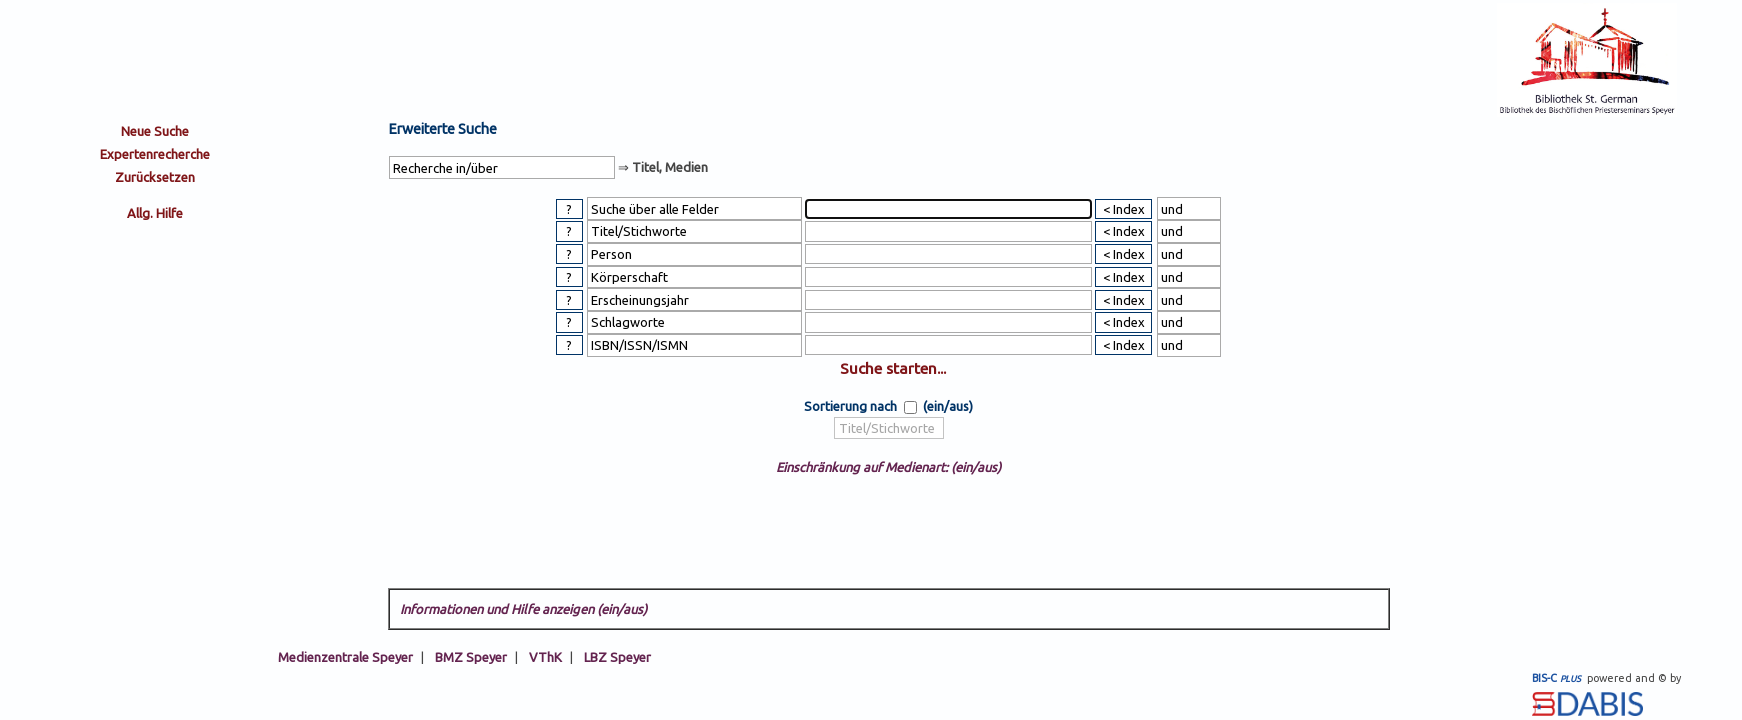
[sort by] (889, 428)
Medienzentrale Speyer (345, 657)
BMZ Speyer (471, 657)
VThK (545, 657)
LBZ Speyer (617, 657)
